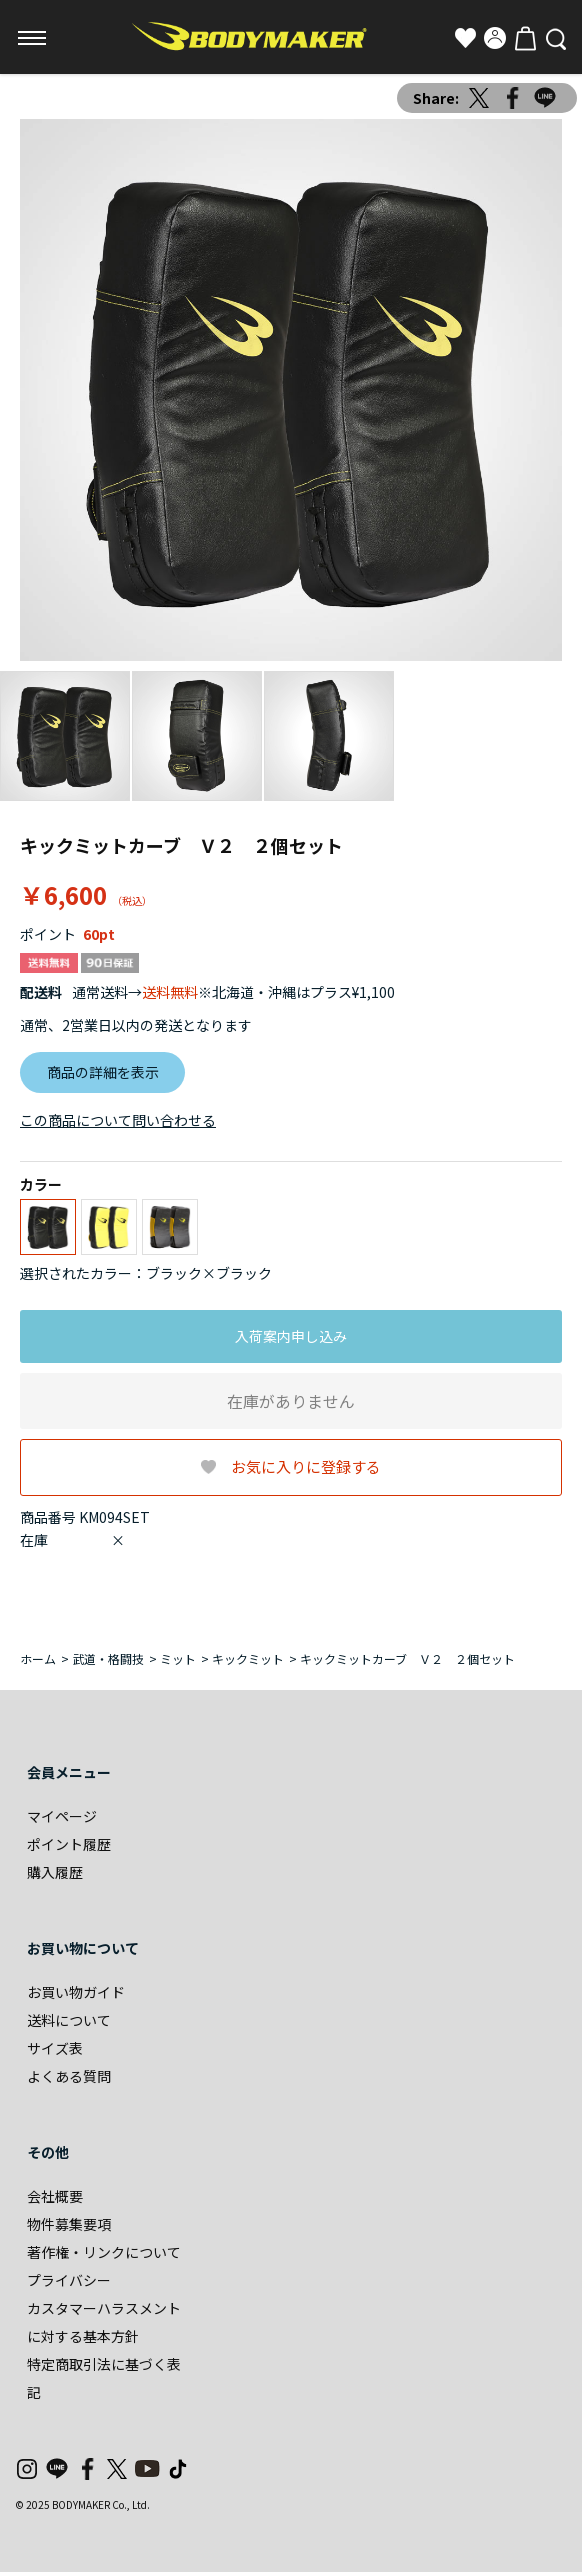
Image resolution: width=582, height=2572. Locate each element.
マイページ (62, 1816)
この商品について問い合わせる (118, 1120)
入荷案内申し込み (291, 1336)
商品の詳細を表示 (103, 1072)
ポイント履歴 (69, 1844)
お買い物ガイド (76, 1992)
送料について (69, 2020)
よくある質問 (69, 2076)
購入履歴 (55, 1872)
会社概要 (55, 2196)
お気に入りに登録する (306, 1466)
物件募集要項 (69, 2224)
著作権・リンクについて (104, 2252)
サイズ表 (55, 2048)
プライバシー (69, 2280)
